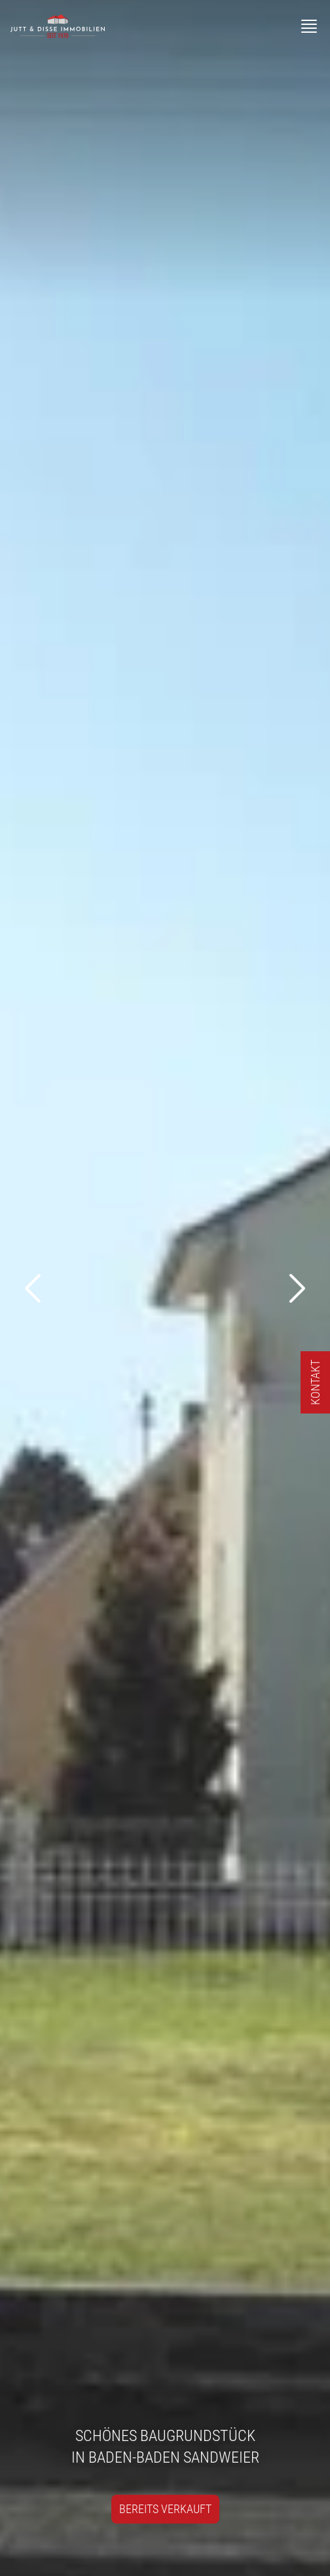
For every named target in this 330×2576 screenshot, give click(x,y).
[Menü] (309, 26)
